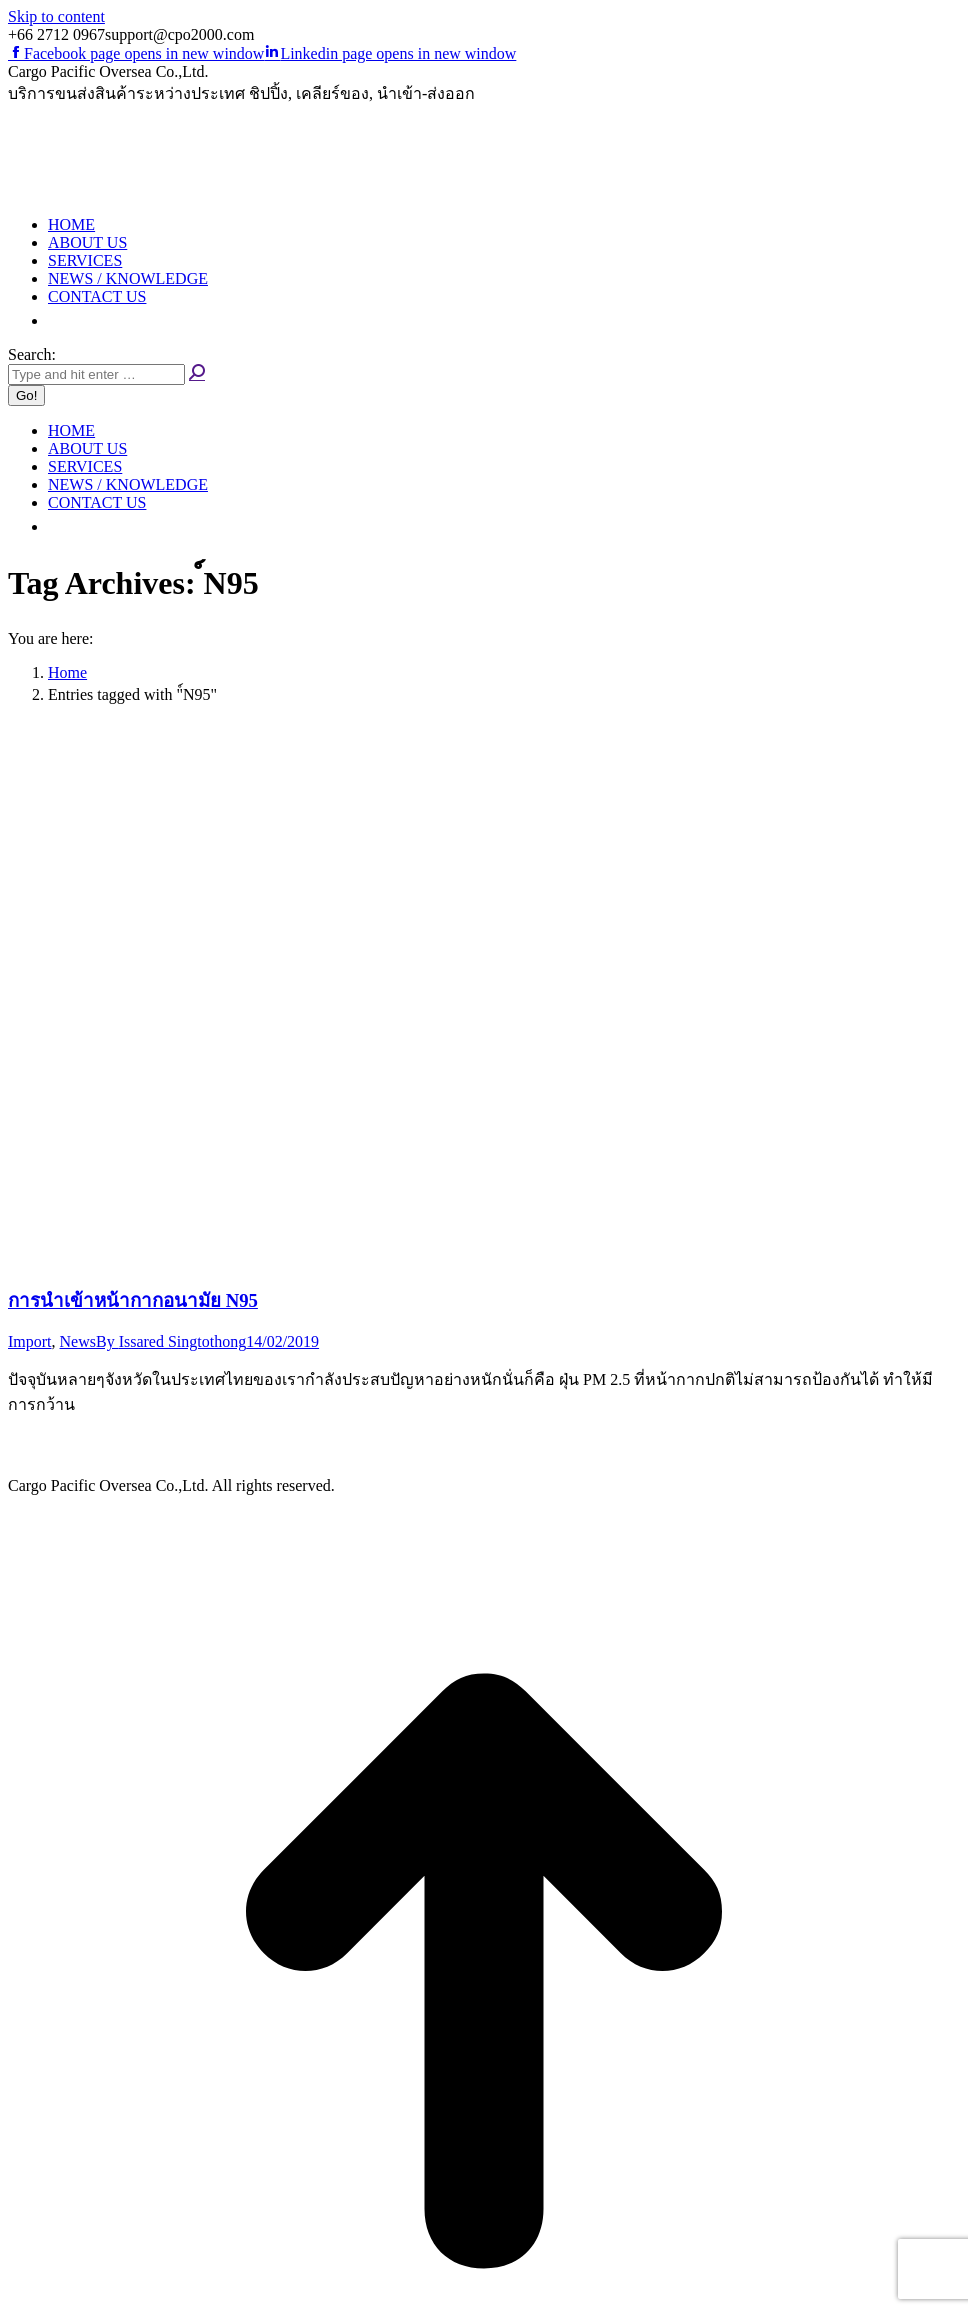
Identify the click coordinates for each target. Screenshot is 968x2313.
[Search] (96, 374)
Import (30, 1341)
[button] (58, 320)
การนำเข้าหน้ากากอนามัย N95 (133, 1300)
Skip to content (56, 16)
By (171, 1341)
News (78, 1341)
